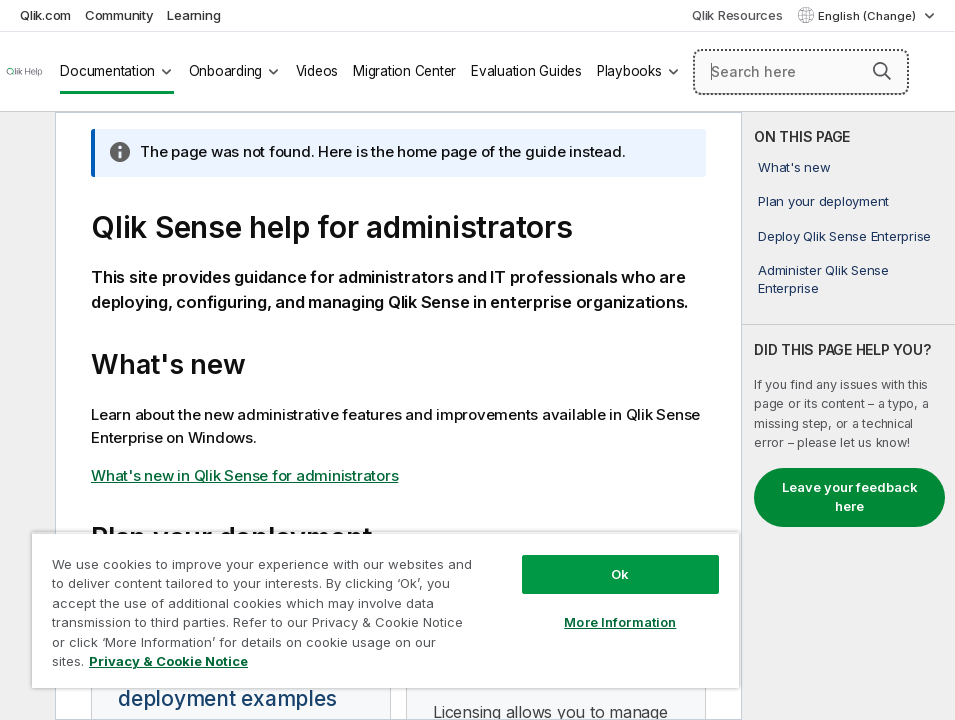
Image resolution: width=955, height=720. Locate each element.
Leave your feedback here (850, 497)
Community (119, 15)
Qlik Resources (737, 15)
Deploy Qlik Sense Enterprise (844, 236)
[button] (882, 71)
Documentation (107, 71)
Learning (193, 15)
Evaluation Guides (526, 71)
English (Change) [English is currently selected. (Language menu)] (868, 16)
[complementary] (848, 416)
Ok (620, 574)
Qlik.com (45, 15)
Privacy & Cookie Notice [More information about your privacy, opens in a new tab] (168, 661)
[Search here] (801, 72)
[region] (385, 610)
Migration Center (404, 71)
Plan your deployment (823, 201)
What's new (794, 167)
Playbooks (629, 71)
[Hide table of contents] (25, 143)
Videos (317, 71)
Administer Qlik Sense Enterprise (823, 279)
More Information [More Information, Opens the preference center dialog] (620, 622)
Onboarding (226, 71)
